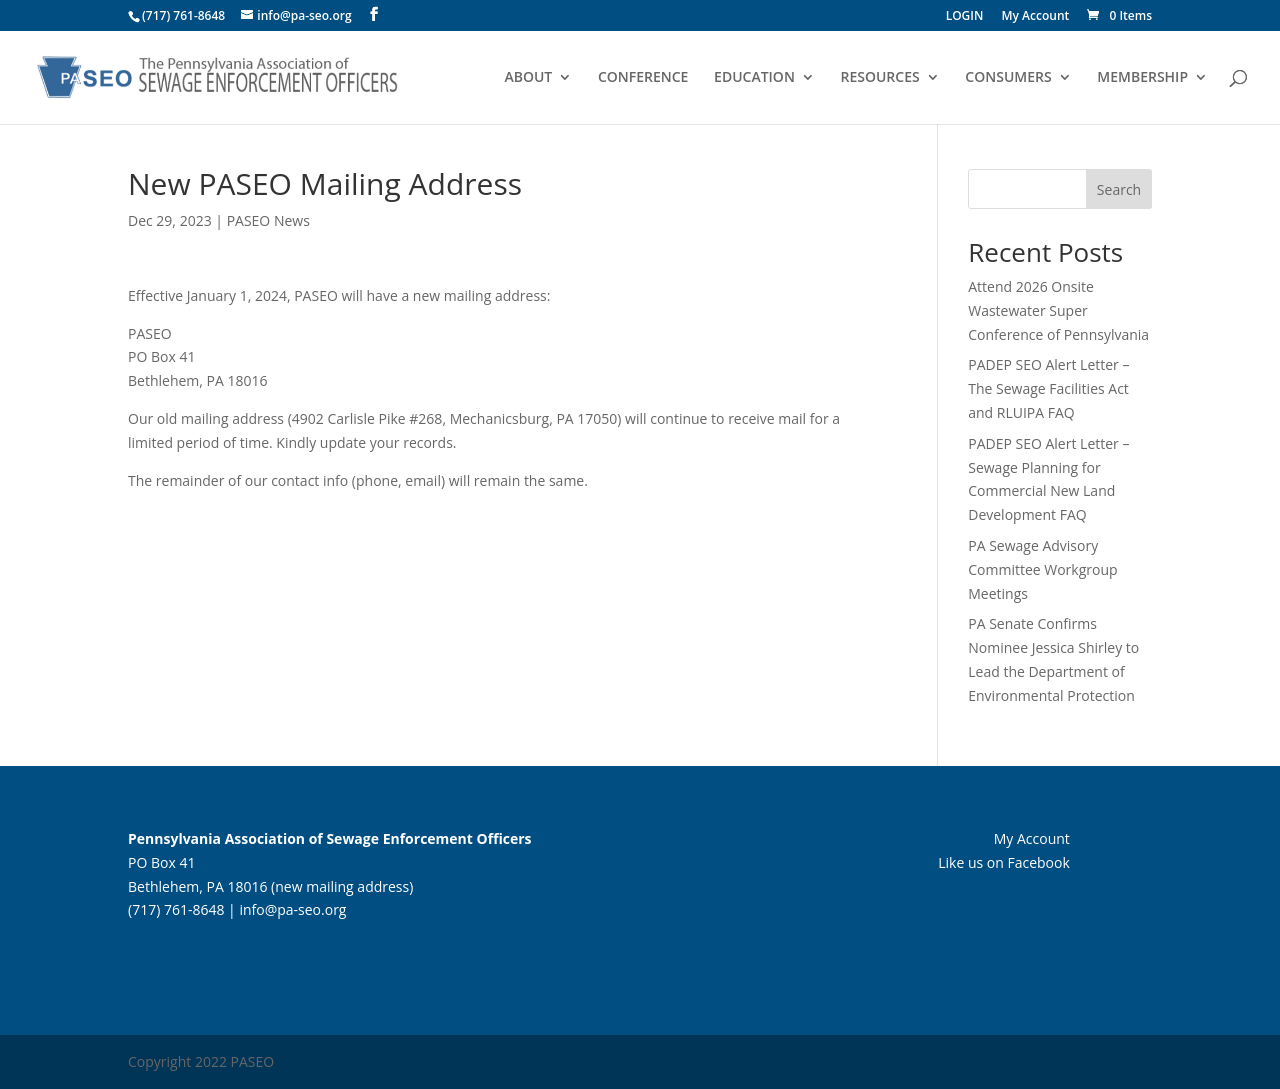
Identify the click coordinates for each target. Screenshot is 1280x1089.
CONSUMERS (1008, 78)
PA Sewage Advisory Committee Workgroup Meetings (1042, 569)
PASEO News (268, 220)
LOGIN (965, 17)
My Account (1036, 17)
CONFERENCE (643, 78)
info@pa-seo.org (292, 909)
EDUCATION (754, 78)
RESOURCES (880, 78)
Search (1119, 189)
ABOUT (528, 78)
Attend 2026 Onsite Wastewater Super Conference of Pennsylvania (1058, 310)
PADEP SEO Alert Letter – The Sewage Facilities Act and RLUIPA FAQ (1048, 388)
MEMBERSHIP (1142, 78)
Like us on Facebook (1004, 862)
